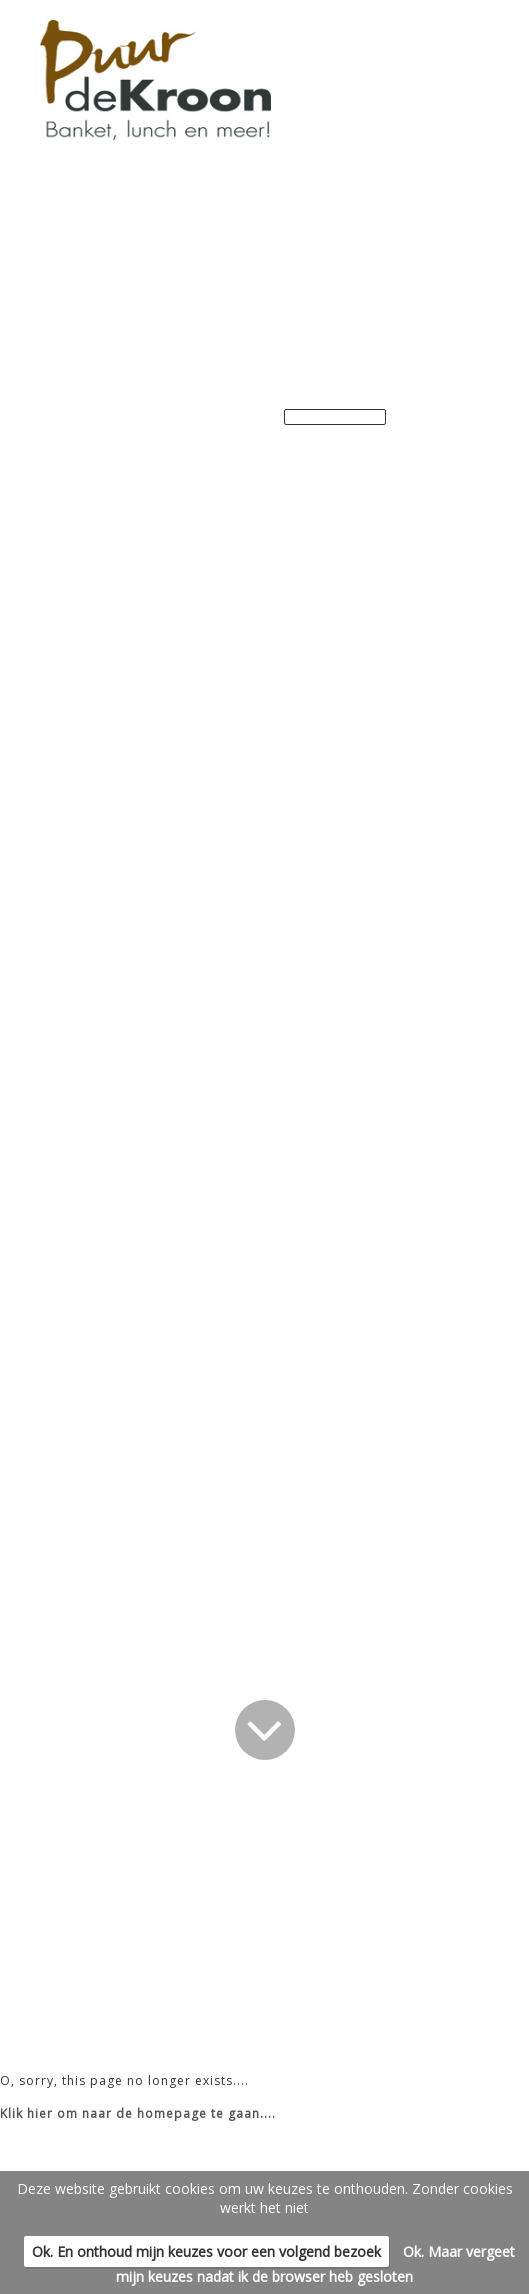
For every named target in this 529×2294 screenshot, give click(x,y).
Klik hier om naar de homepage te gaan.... (138, 2113)
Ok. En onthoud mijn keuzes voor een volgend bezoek (206, 2251)
